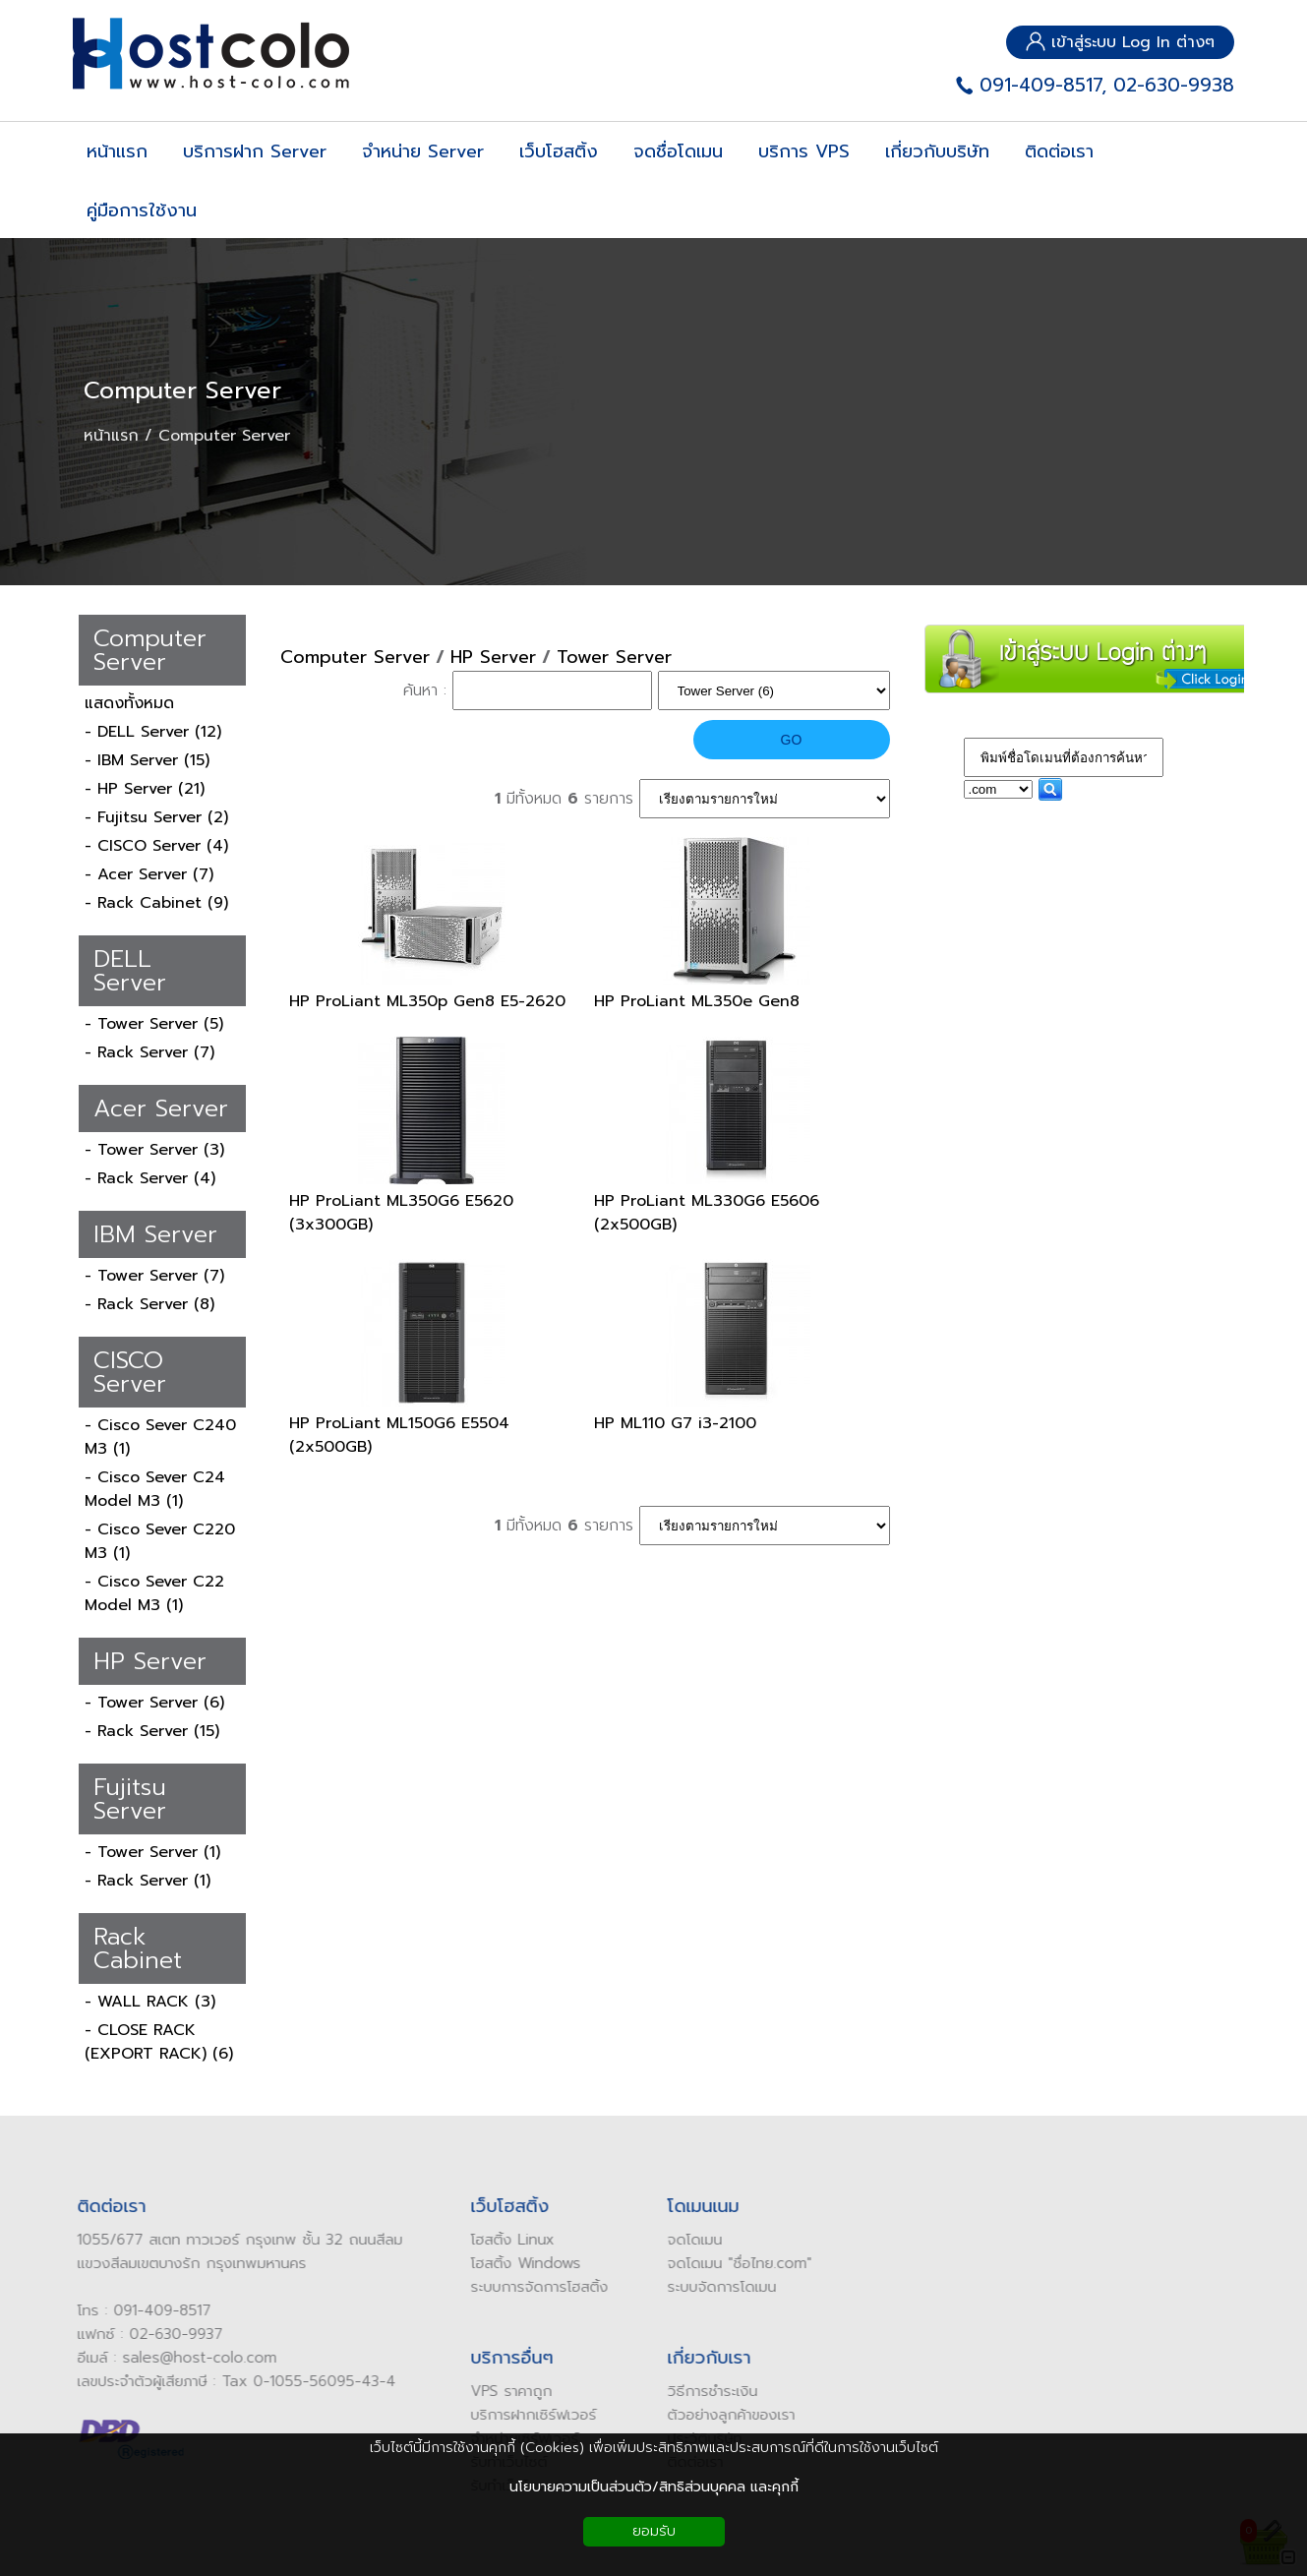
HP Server (493, 657)
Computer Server (182, 390)
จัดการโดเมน (727, 2287)
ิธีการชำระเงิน (707, 2391)
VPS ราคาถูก (502, 2391)
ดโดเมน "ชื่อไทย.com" (734, 2263)
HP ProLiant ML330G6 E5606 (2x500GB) (706, 1212)
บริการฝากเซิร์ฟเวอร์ (524, 2415)
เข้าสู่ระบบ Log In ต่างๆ (1120, 42)
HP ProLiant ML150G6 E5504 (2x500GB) (399, 1435)
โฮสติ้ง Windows (516, 2263)
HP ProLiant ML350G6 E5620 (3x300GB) (401, 1212)
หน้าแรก (111, 436)
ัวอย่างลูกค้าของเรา (727, 2415)
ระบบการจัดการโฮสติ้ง (530, 2287)
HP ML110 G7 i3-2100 (675, 1423)
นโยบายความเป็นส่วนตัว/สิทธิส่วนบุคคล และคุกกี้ (654, 2487)
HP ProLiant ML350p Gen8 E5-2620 (427, 1001)
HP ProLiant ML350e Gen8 (697, 1001)
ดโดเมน (690, 2239)
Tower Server (614, 657)
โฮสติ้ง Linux (503, 2239)
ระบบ (673, 2287)
